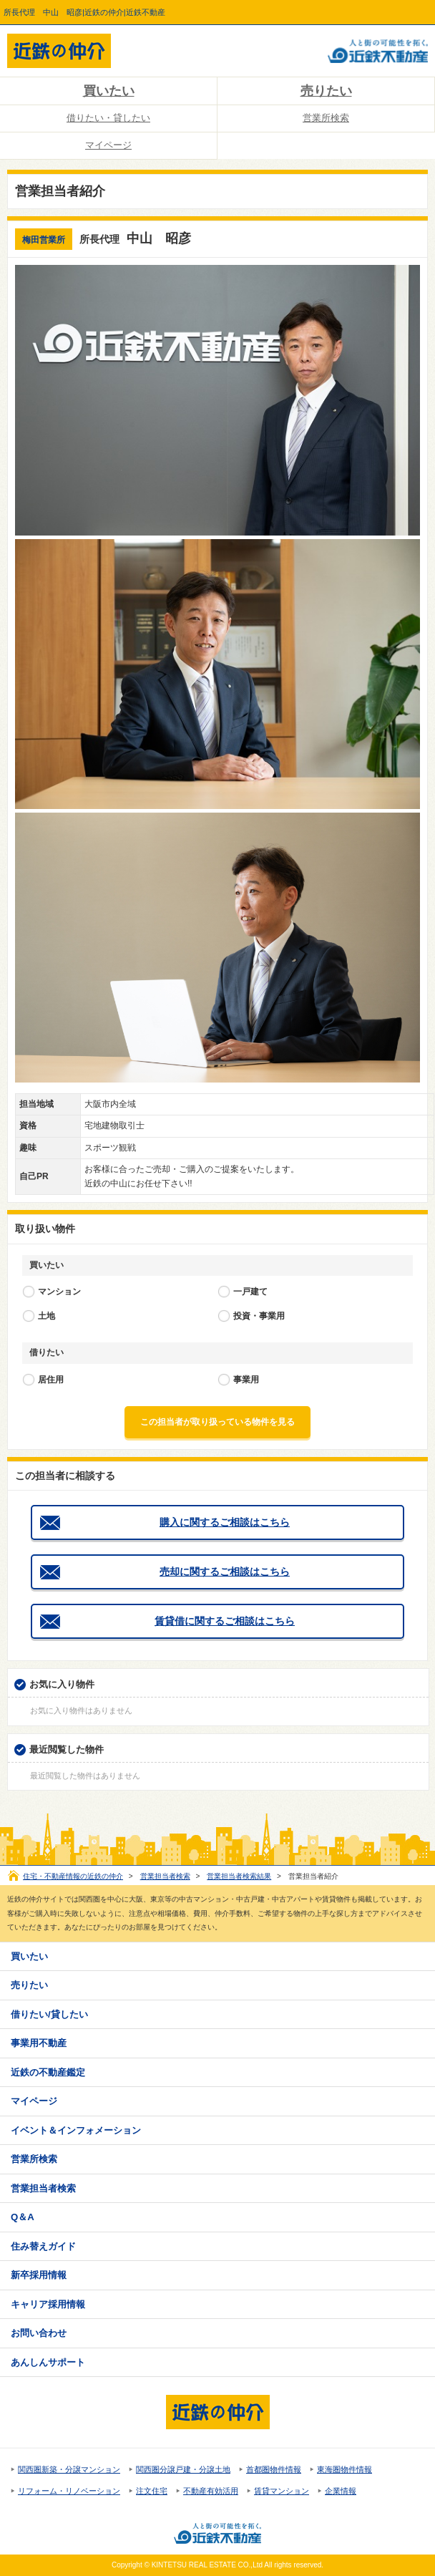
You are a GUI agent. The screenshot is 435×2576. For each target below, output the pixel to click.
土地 (46, 1316)
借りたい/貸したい (49, 2014)
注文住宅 (151, 2491)
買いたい (109, 91)
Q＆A (22, 2217)
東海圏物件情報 (344, 2469)
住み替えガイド (43, 2246)
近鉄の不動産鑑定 (48, 2072)
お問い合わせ (39, 2333)
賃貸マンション (281, 2491)
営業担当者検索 (165, 1876)
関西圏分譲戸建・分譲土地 (183, 2469)
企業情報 (340, 2491)
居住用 (51, 1380)
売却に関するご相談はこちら (225, 1571)
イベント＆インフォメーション (76, 2130)
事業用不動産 (39, 2043)
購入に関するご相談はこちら (225, 1522)
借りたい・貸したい (108, 117)
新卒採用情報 (39, 2275)
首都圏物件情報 (273, 2469)
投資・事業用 (259, 1316)
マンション (59, 1292)
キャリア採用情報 (48, 2304)
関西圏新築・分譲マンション (69, 2469)
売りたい (326, 91)
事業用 (246, 1380)
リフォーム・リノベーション (69, 2491)
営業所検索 (326, 117)
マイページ (108, 145)
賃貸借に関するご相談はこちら (225, 1621)
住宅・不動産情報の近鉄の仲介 (73, 1876)
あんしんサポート (48, 2362)
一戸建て (250, 1292)
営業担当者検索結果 (239, 1876)
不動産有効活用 (210, 2491)
